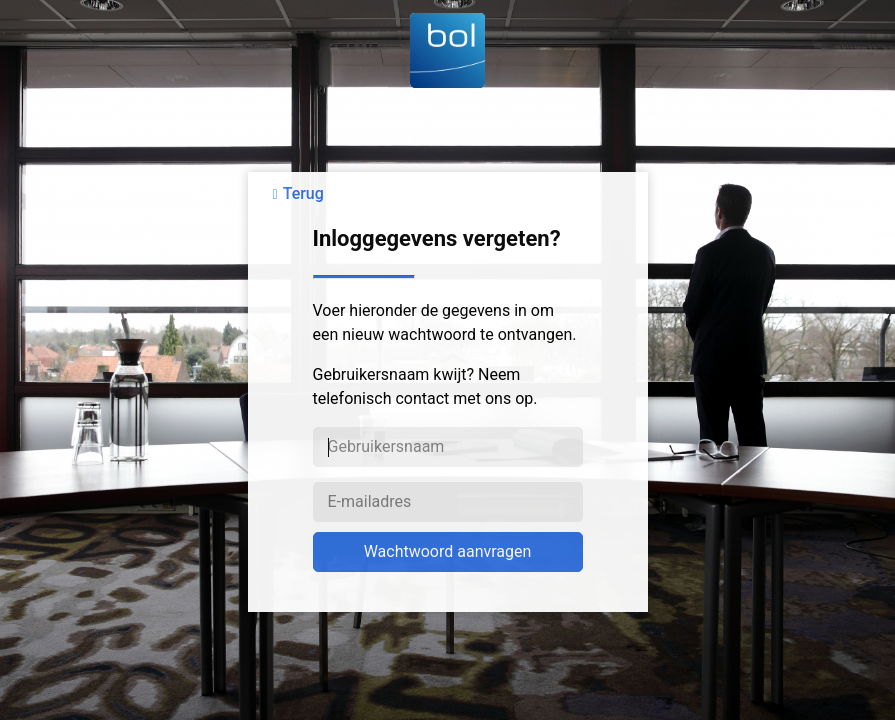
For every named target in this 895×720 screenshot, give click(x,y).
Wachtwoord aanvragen (448, 551)
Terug (303, 193)
